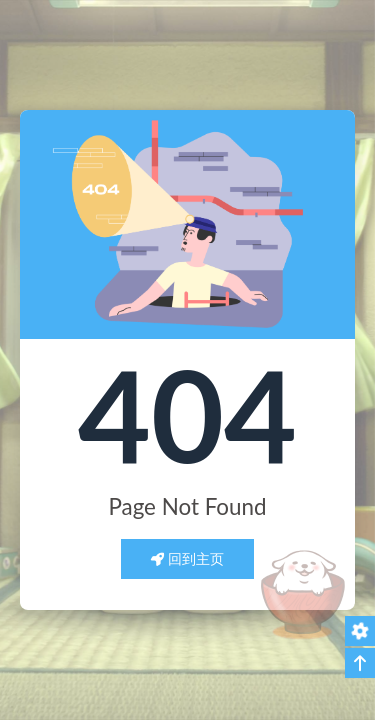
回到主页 (188, 558)
